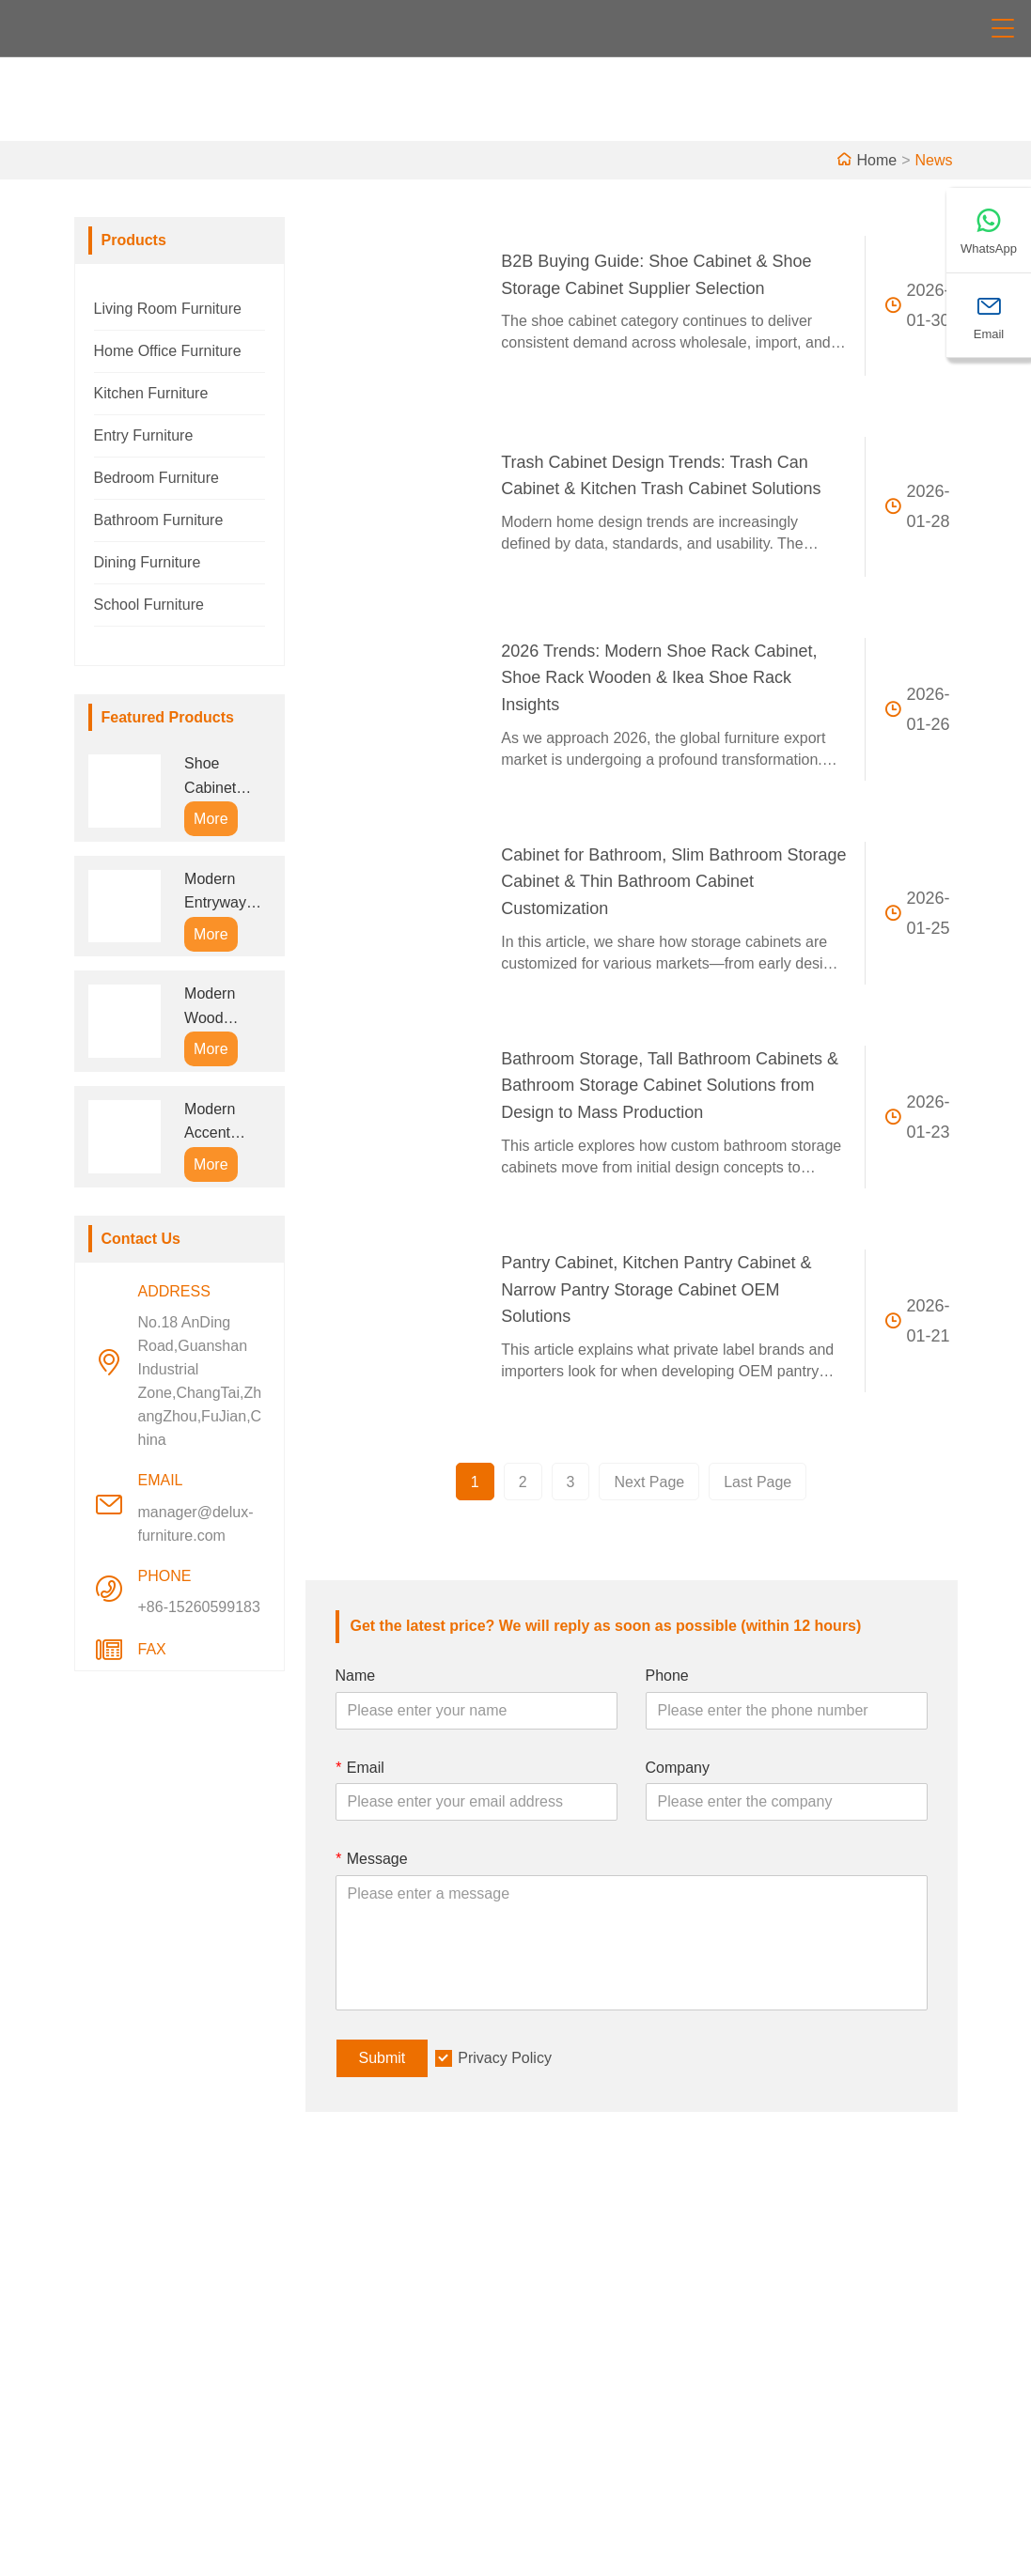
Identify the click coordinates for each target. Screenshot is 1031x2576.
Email (360, 1768)
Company (678, 1768)
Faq (544, 2408)
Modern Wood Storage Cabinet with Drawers (225, 1007)
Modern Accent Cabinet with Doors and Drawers (225, 1123)
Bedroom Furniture (156, 478)
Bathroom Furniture (159, 520)
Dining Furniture (147, 562)
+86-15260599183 (199, 1607)
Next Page (649, 1482)
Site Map (346, 2408)
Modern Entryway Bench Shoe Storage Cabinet (225, 893)
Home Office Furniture (168, 351)
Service (342, 2318)
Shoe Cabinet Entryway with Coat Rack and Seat (216, 777)
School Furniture (149, 605)
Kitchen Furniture (151, 393)
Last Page (757, 1482)
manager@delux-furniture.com (196, 1524)
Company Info (578, 2288)
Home (876, 160)
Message (372, 1859)
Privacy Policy (505, 2058)
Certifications (360, 2378)
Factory (556, 2348)
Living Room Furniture (168, 309)
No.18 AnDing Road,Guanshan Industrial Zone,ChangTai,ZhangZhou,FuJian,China (200, 1381)
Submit (382, 2058)
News (933, 160)
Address (835, 2239)
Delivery (344, 2288)
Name (356, 1676)
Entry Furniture (144, 435)
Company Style (582, 2318)
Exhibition (563, 2378)
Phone (667, 1676)
